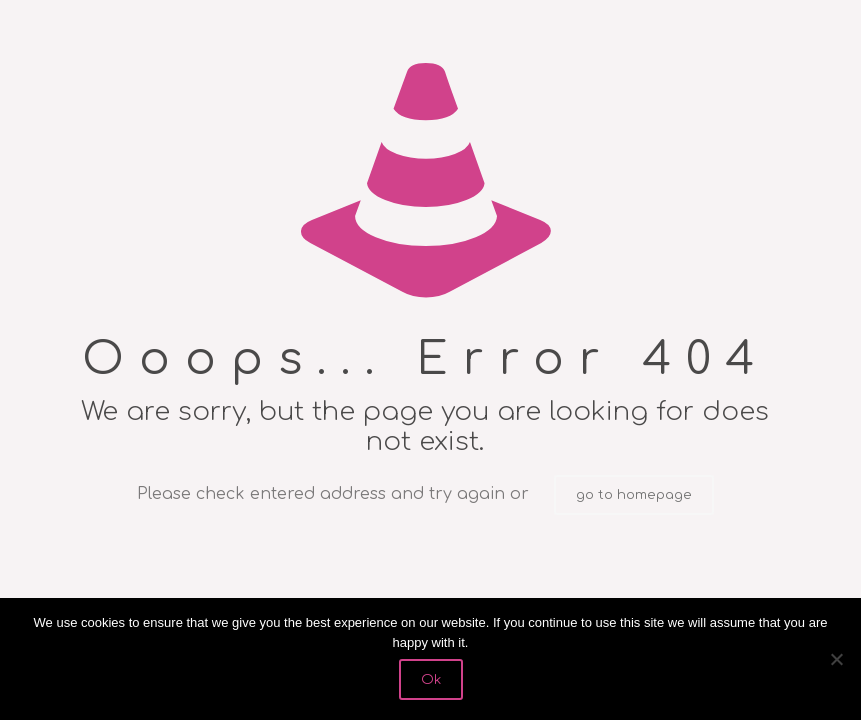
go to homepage (634, 495)
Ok (431, 679)
